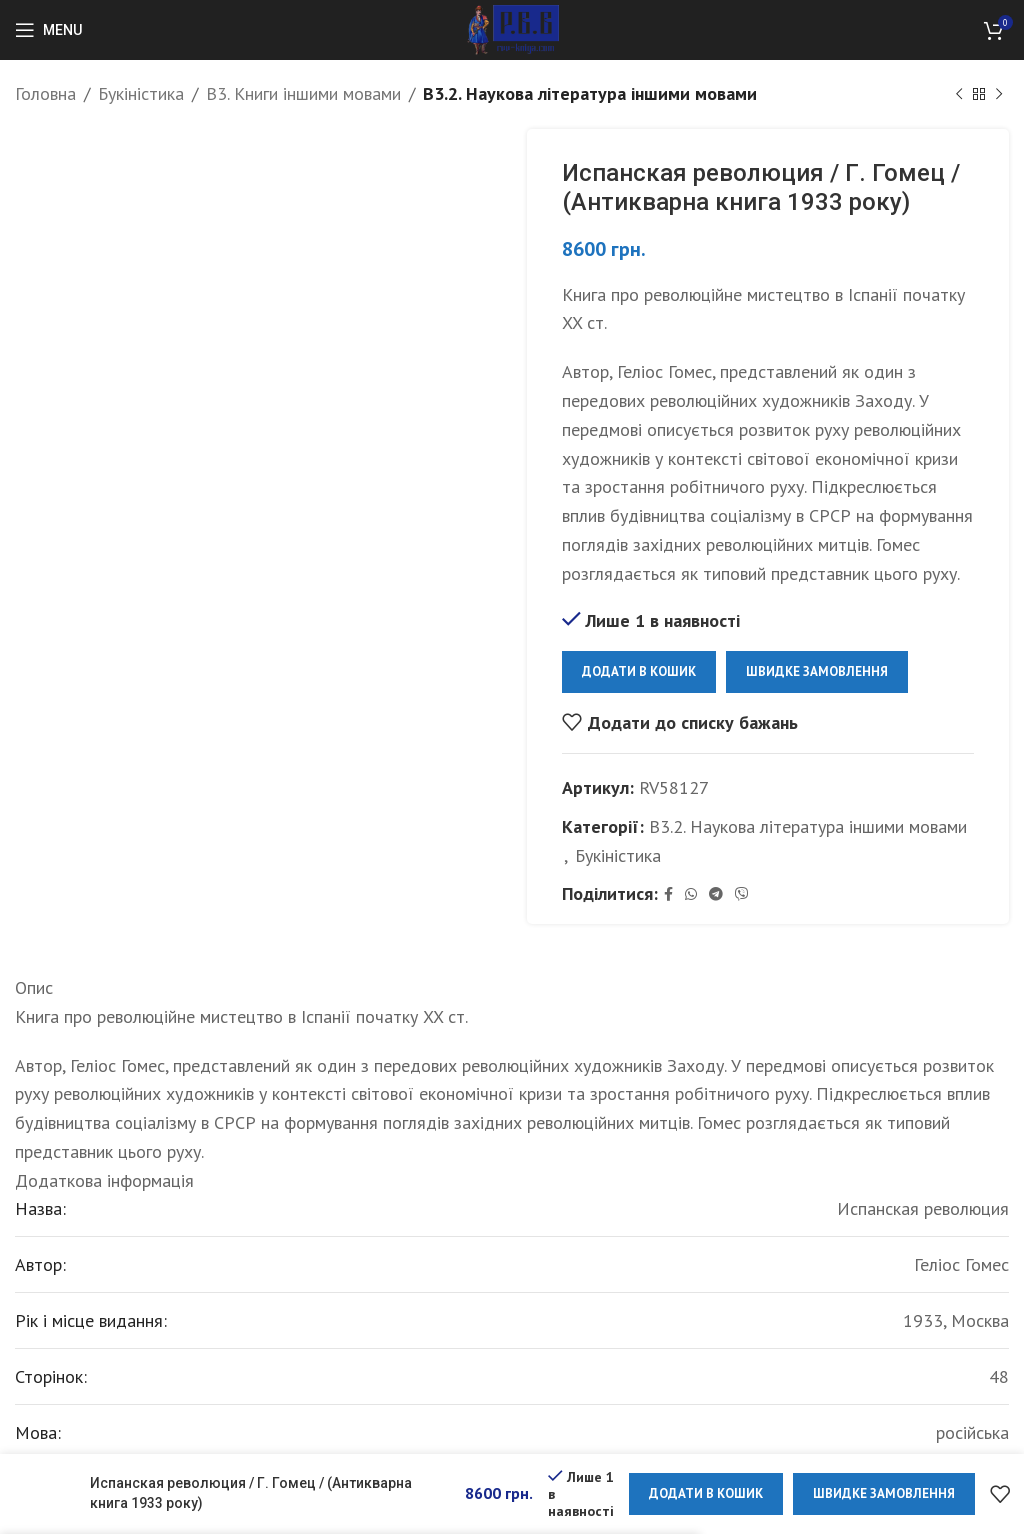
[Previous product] (959, 94)
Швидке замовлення (817, 671)
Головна (45, 93)
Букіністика (141, 93)
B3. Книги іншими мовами (303, 93)
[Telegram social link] (716, 894)
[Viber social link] (742, 894)
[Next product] (999, 94)
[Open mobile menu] (48, 30)
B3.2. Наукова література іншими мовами (590, 93)
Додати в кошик (639, 671)
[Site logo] (512, 28)
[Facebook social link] (668, 894)
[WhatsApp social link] (691, 894)
